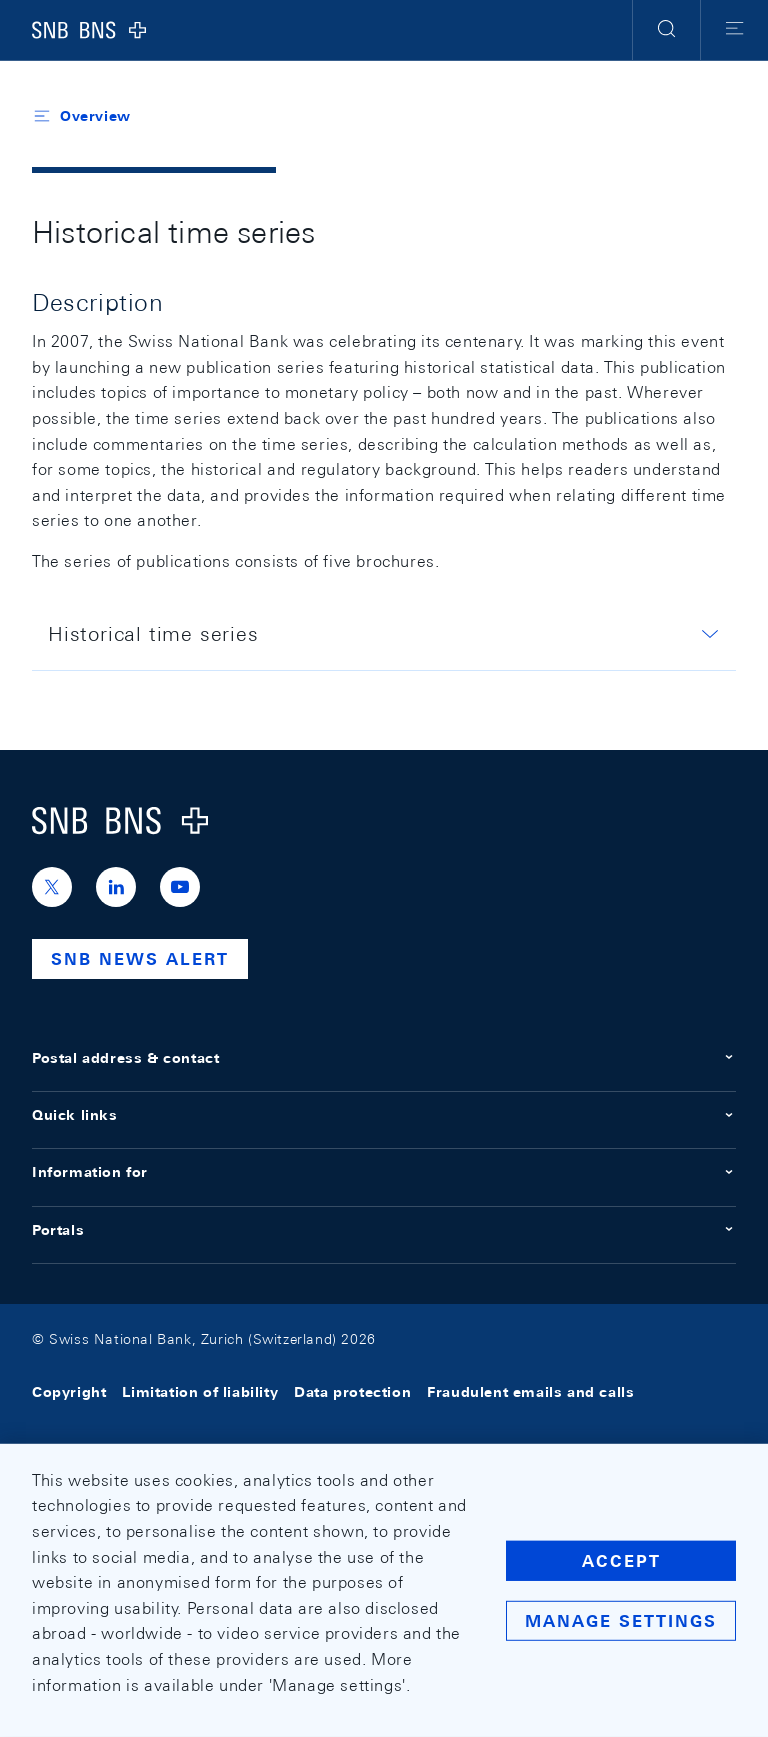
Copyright (69, 1392)
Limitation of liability (200, 1392)
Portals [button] (384, 1230)
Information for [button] (384, 1172)
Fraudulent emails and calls (530, 1392)
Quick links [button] (384, 1115)
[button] (666, 30)
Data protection (352, 1392)
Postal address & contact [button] (384, 1058)
